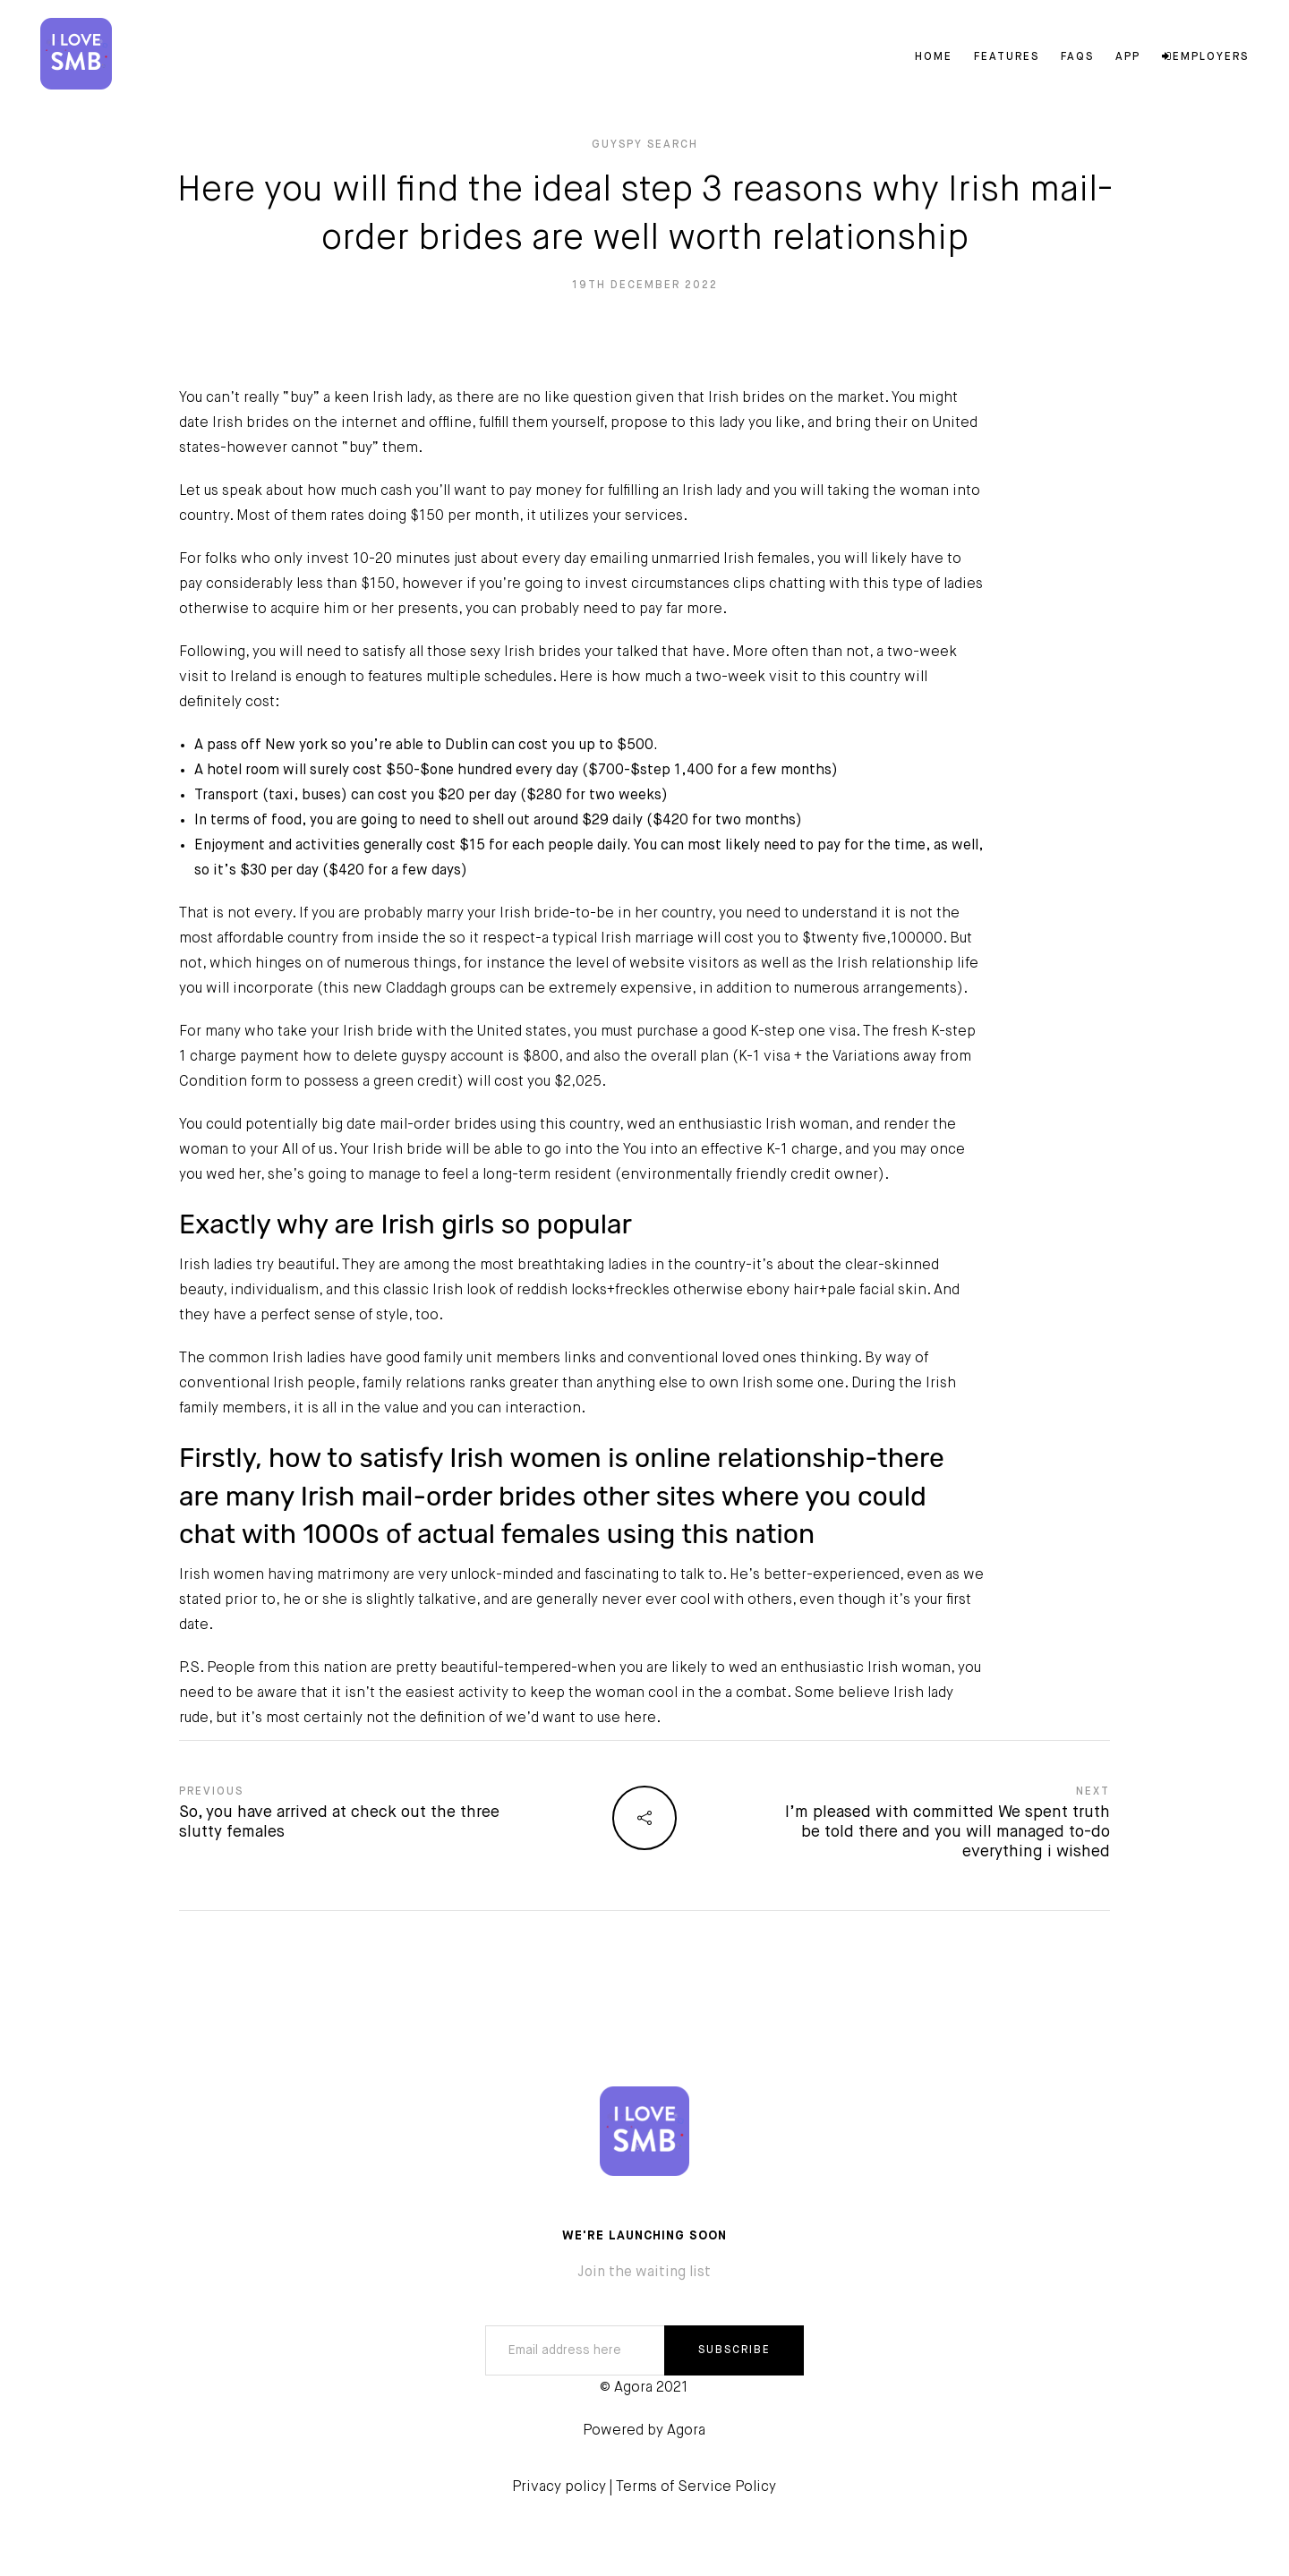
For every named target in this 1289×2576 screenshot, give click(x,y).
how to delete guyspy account (403, 1057)
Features (1006, 57)
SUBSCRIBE (734, 2350)
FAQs (1077, 57)
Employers (1205, 57)
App (1127, 57)
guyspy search (645, 145)
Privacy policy (559, 2487)
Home (933, 57)
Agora (686, 2431)
